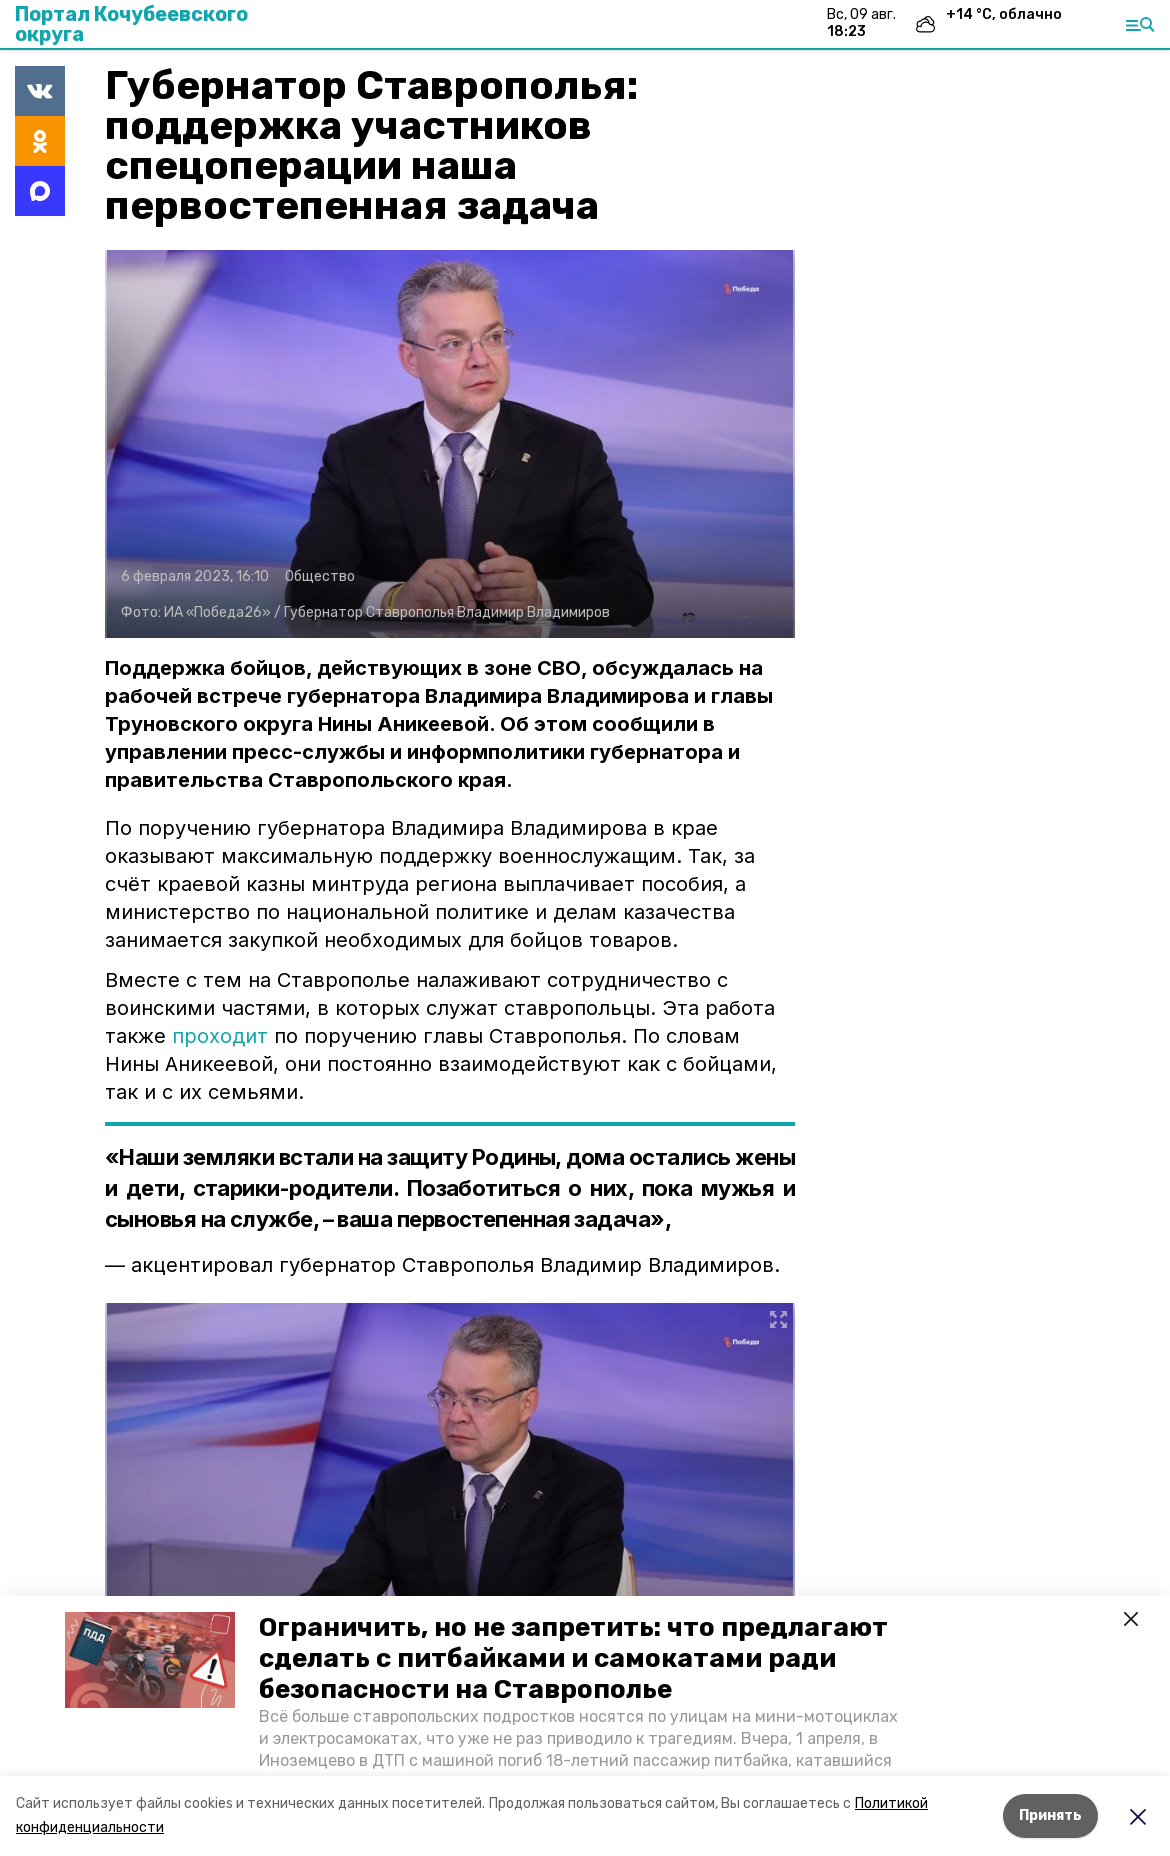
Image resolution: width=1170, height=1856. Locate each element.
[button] (150, 1660)
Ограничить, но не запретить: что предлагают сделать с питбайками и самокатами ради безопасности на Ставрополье (573, 1658)
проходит (220, 1036)
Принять (1050, 1815)
